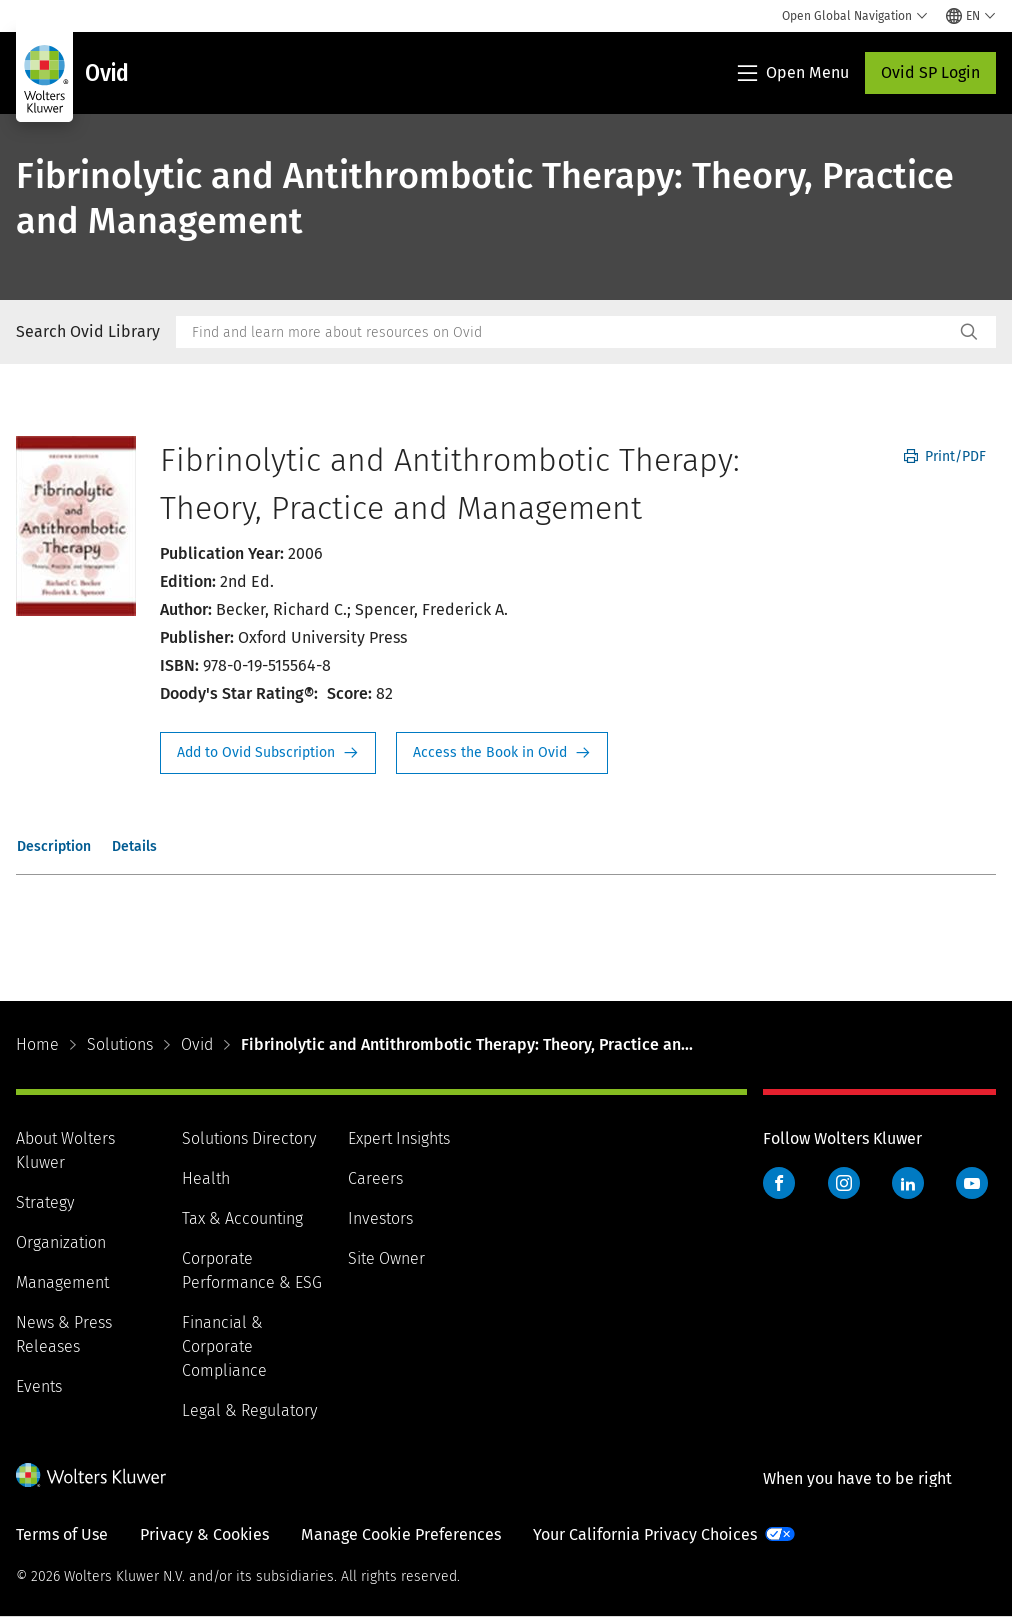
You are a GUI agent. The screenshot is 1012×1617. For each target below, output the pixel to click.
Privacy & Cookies (204, 1534)
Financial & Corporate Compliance (224, 1346)
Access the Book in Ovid (502, 753)
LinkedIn (908, 1183)
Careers (375, 1178)
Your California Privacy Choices (645, 1534)
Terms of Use (62, 1534)
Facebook (779, 1183)
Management (62, 1282)
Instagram (844, 1183)
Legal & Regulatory (249, 1410)
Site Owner (386, 1258)
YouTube (972, 1183)
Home (37, 1044)
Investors (380, 1218)
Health (206, 1178)
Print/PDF (945, 456)
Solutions (120, 1044)
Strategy (45, 1202)
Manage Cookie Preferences (401, 1534)
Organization (61, 1242)
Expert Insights (399, 1138)
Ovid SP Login (930, 72)
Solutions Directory (249, 1138)
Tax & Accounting (242, 1218)
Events (39, 1386)
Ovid (197, 1044)
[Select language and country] (971, 16)
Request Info (268, 753)
